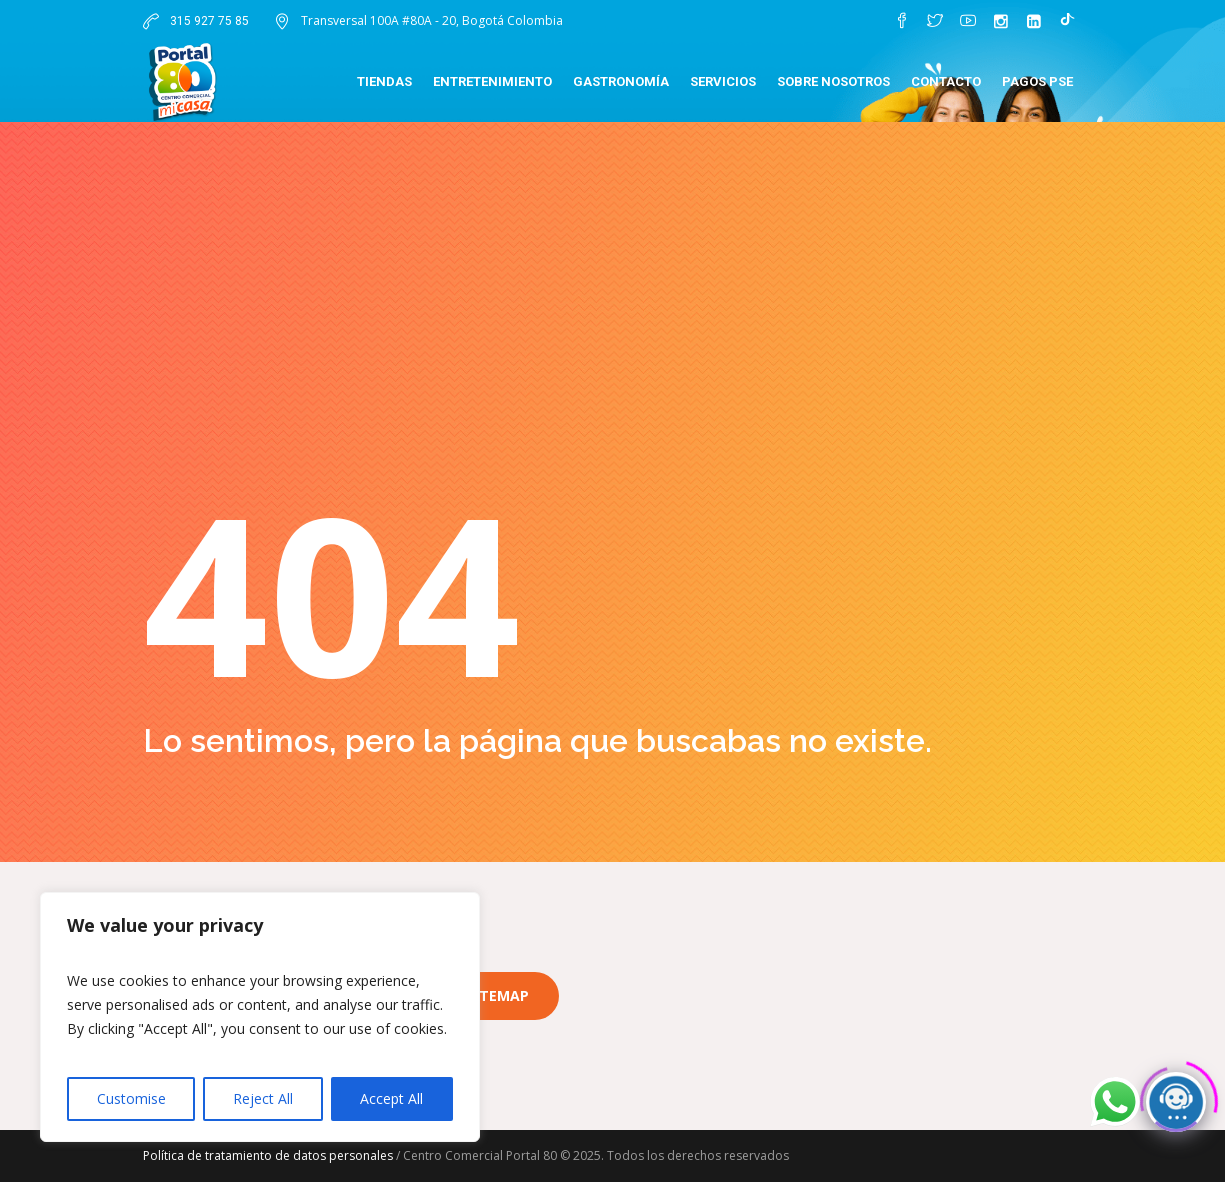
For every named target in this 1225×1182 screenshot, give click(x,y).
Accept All (391, 1098)
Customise (131, 1098)
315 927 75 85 (208, 21)
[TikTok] (1067, 21)
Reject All (263, 1098)
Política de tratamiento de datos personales (268, 1155)
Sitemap (498, 995)
